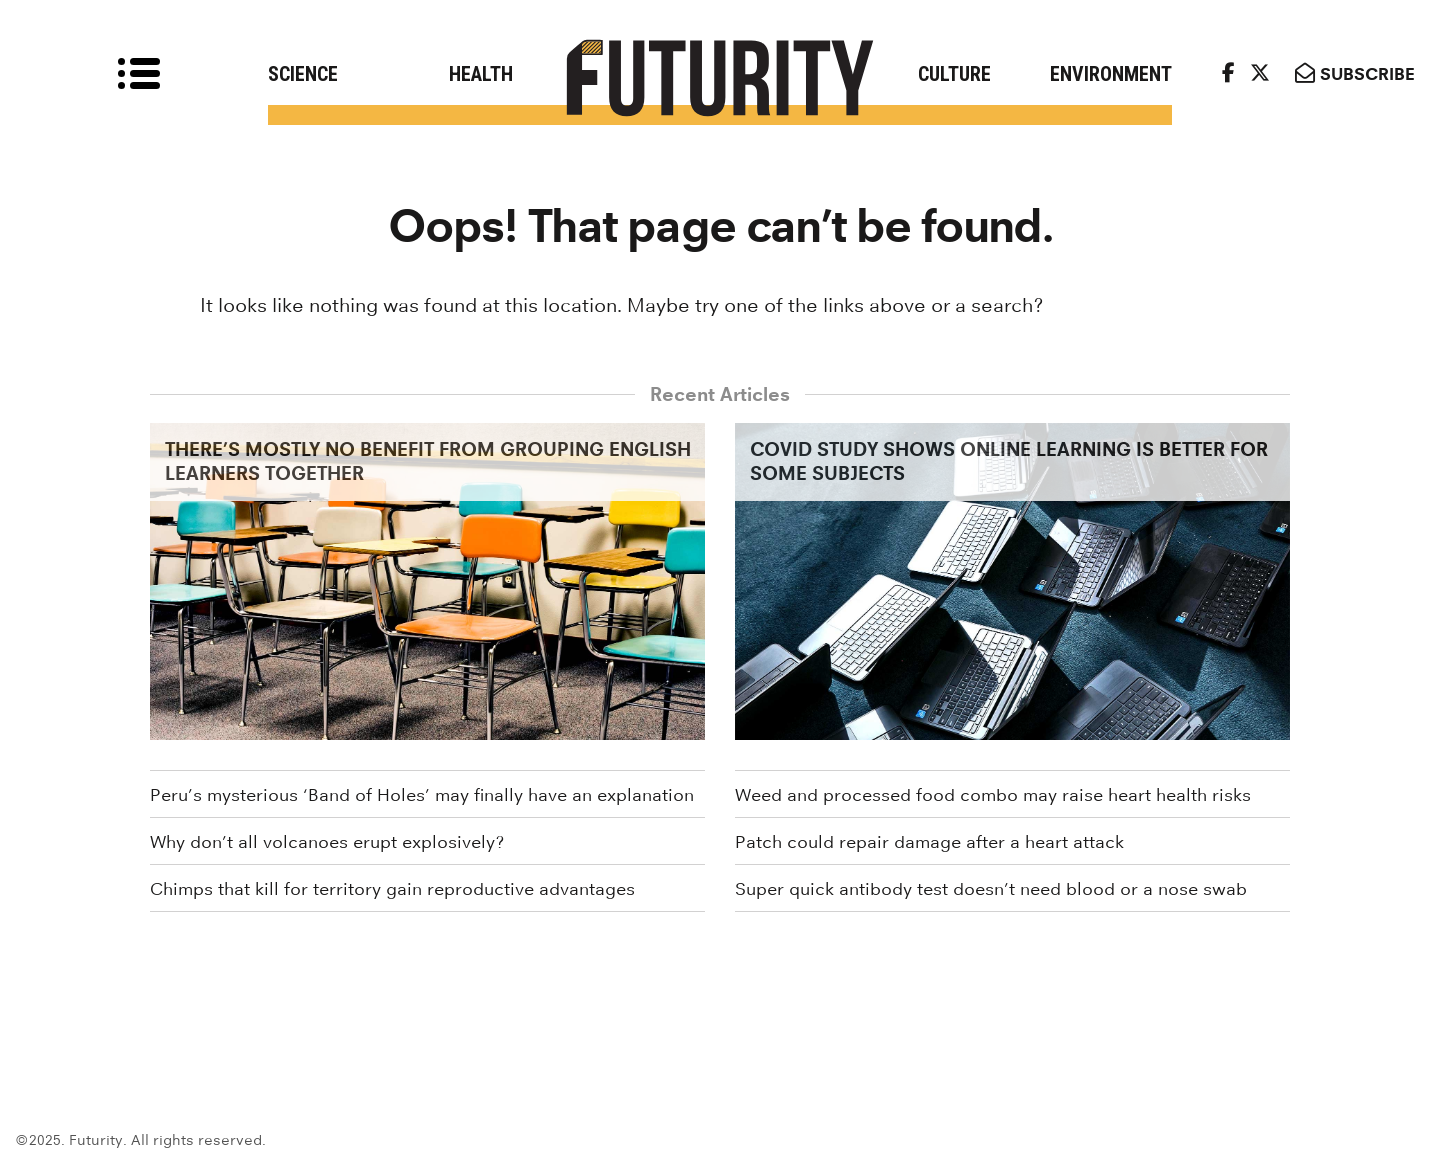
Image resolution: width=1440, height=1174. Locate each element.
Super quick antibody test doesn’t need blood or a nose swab (991, 889)
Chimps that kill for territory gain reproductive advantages (392, 889)
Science (303, 74)
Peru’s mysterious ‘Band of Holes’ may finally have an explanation (422, 795)
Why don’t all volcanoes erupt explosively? (327, 842)
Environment (1111, 74)
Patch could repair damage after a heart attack (929, 842)
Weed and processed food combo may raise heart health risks (993, 795)
